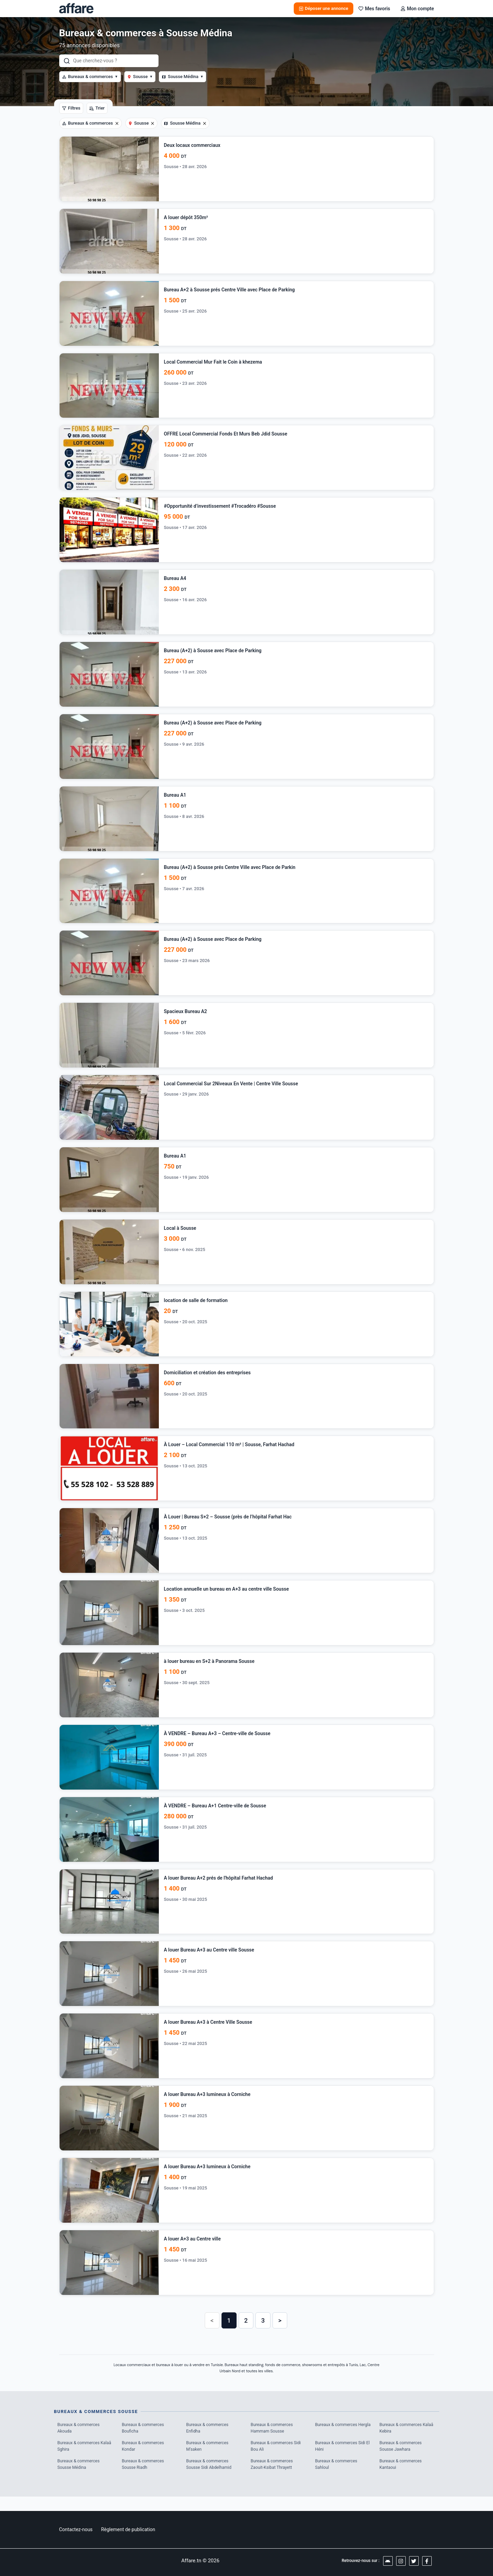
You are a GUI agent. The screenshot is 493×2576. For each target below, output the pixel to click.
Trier (97, 108)
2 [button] (246, 2332)
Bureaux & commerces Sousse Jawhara (401, 2459)
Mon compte (417, 8)
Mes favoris (374, 8)
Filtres (71, 108)
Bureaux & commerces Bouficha (144, 2440)
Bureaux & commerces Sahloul (337, 2478)
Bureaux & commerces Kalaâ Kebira (401, 2440)
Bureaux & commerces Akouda (80, 2440)
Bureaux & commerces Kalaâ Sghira (80, 2459)
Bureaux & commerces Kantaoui (401, 2478)
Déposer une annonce (323, 8)
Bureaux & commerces (90, 76)
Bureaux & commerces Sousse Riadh (144, 2478)
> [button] (280, 2332)
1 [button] (228, 2332)
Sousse (140, 76)
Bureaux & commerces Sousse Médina (80, 2478)
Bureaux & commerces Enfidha (208, 2440)
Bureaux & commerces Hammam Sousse (273, 2440)
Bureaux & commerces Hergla (337, 2440)
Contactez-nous (76, 2529)
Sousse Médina (182, 76)
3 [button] (263, 2332)
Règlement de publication (128, 2529)
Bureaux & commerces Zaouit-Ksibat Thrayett (273, 2478)
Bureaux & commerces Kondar (144, 2459)
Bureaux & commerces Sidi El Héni (341, 2459)
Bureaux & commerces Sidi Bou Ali (277, 2459)
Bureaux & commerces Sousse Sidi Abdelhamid (210, 2478)
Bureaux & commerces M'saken (208, 2459)
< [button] (211, 2332)
